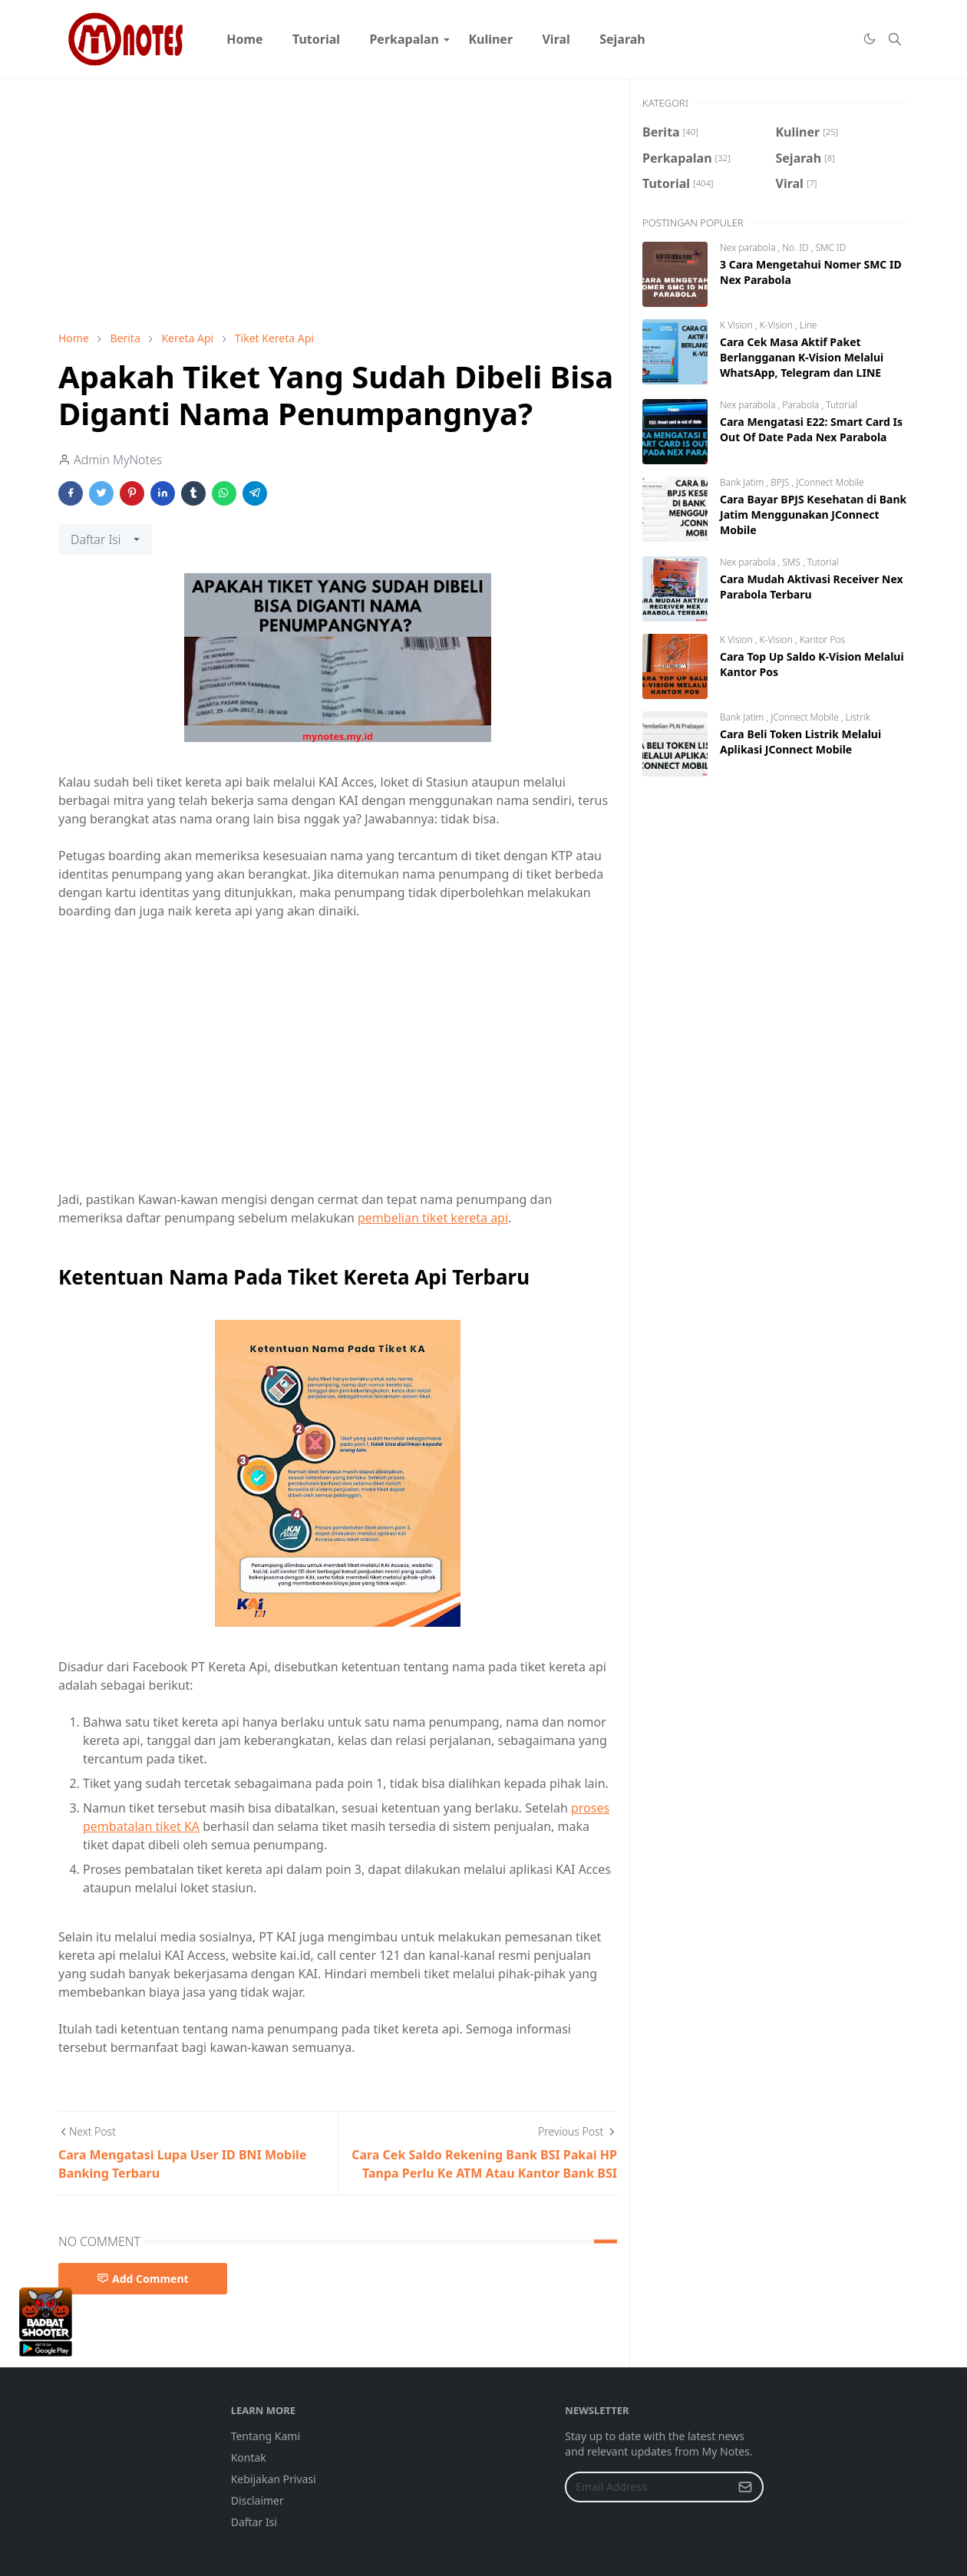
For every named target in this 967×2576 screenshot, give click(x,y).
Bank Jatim (743, 482)
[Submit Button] (745, 2487)
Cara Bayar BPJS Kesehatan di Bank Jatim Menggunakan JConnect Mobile (813, 514)
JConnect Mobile (829, 482)
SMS (792, 562)
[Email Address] (647, 2487)
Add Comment (143, 2278)
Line (808, 324)
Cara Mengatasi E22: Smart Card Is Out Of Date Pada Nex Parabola (811, 429)
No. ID (796, 247)
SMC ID (830, 247)
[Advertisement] (337, 204)
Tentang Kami (265, 2436)
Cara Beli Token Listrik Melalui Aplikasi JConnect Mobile (800, 742)
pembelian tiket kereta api (433, 1217)
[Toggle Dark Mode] (868, 39)
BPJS (781, 482)
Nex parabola (748, 247)
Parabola (801, 404)
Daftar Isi (254, 2522)
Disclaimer (257, 2500)
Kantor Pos (822, 639)
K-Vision (777, 324)
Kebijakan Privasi (273, 2479)
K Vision (737, 324)
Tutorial (841, 404)
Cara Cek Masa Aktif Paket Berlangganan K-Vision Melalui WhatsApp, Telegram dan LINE (801, 357)
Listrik (857, 717)
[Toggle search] (895, 39)
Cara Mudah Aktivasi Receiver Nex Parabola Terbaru (811, 587)
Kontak (248, 2457)
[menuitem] (245, 39)
